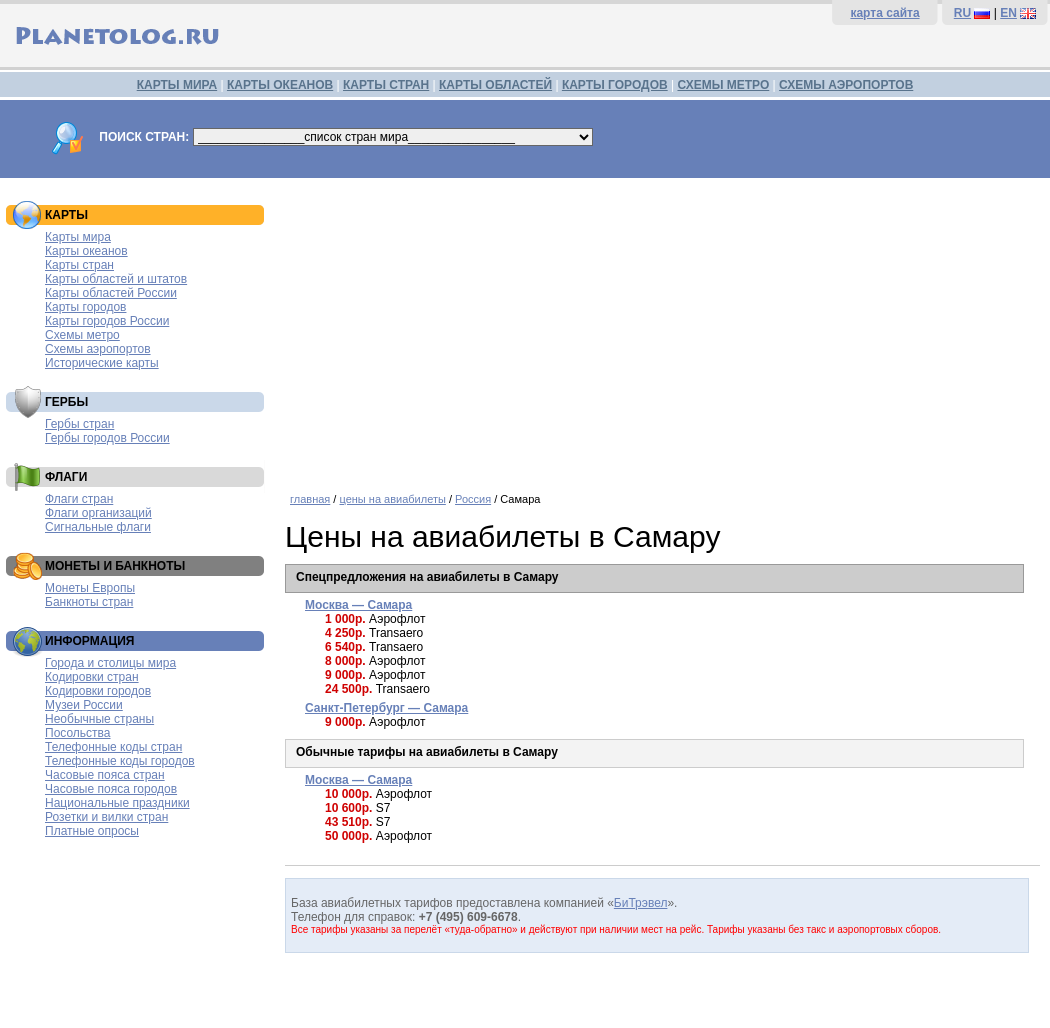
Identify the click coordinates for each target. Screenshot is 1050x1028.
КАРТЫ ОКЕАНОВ (280, 85)
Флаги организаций (98, 513)
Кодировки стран (92, 677)
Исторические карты (102, 363)
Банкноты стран (89, 602)
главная (310, 499)
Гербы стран (79, 424)
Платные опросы (92, 831)
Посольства (78, 733)
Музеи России (84, 705)
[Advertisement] (662, 328)
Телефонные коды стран (113, 747)
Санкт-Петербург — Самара (386, 708)
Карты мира (78, 237)
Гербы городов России (107, 438)
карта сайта (884, 13)
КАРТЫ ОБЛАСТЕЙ (495, 85)
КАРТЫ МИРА (177, 85)
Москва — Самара (358, 605)
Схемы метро (82, 335)
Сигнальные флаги (98, 527)
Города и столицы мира (110, 663)
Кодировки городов (98, 691)
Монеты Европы (90, 588)
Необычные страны (99, 719)
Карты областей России (111, 293)
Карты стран (79, 265)
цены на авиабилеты (392, 499)
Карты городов (85, 307)
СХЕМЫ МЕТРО (723, 85)
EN (1008, 13)
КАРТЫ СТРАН (386, 85)
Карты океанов (86, 251)
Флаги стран (79, 499)
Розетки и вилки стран (106, 817)
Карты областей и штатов (116, 279)
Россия (473, 499)
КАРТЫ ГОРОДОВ (615, 85)
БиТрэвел (641, 903)
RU (962, 13)
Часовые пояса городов (111, 789)
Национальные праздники (117, 803)
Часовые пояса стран (105, 775)
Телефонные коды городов (120, 761)
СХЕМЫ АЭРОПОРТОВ (846, 85)
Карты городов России (107, 321)
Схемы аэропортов (98, 349)
